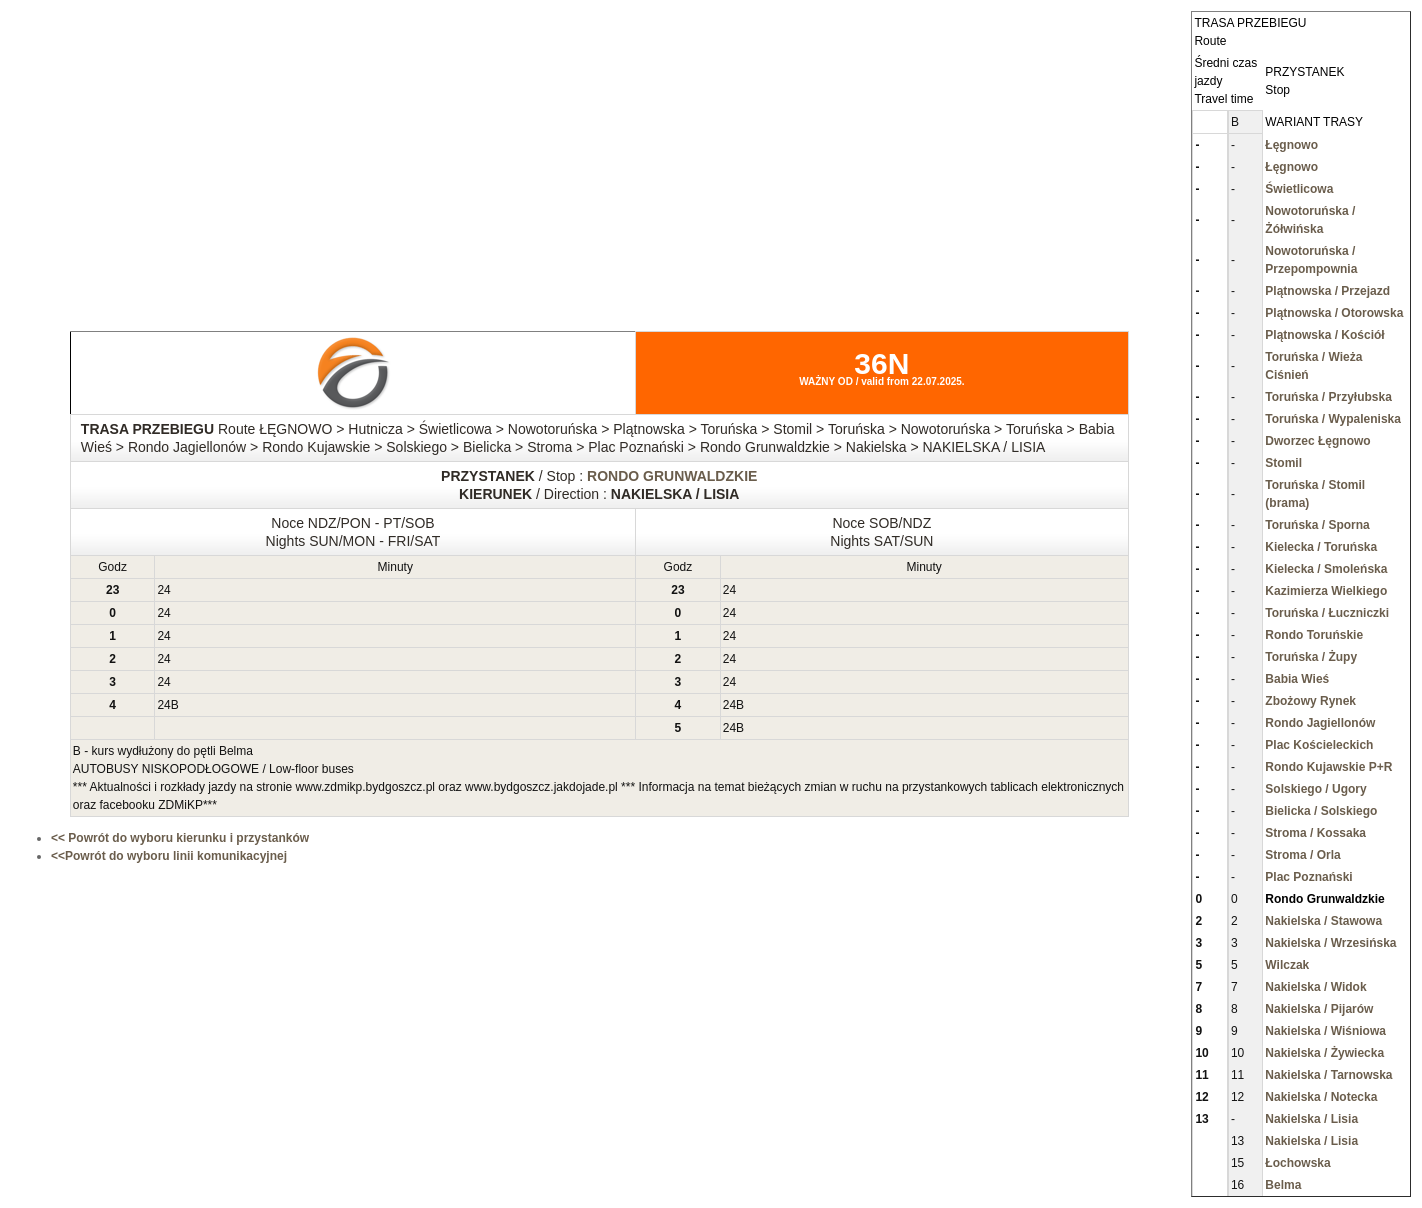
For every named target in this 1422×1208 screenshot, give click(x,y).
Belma (1283, 1185)
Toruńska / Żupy (1311, 657)
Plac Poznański (1308, 877)
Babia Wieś (1297, 679)
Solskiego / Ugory (1315, 789)
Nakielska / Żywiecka (1324, 1053)
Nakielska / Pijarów (1319, 1009)
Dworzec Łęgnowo (1317, 441)
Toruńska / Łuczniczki (1327, 613)
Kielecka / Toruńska (1321, 547)
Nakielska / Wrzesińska (1330, 943)
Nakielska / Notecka (1321, 1097)
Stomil (1283, 463)
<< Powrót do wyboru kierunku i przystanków (180, 838)
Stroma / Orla (1302, 855)
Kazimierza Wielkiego (1326, 591)
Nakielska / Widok (1315, 987)
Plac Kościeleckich (1319, 745)
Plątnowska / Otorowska (1334, 313)
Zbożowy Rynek (1310, 701)
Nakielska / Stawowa (1323, 921)
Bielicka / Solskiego (1321, 811)
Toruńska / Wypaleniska (1333, 419)
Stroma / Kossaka (1315, 833)
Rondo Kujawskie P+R (1328, 767)
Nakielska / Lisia (1311, 1119)
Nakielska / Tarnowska (1328, 1075)
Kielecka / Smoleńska (1326, 569)
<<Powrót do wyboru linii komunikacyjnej (169, 856)
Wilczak (1287, 965)
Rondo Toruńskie (1314, 635)
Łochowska (1297, 1163)
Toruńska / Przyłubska (1328, 397)
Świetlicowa (1299, 189)
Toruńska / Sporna (1317, 525)
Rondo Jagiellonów (1320, 723)
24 (163, 590)
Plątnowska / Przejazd (1327, 291)
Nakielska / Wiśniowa (1325, 1031)
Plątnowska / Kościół (1324, 335)
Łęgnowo (1291, 145)
